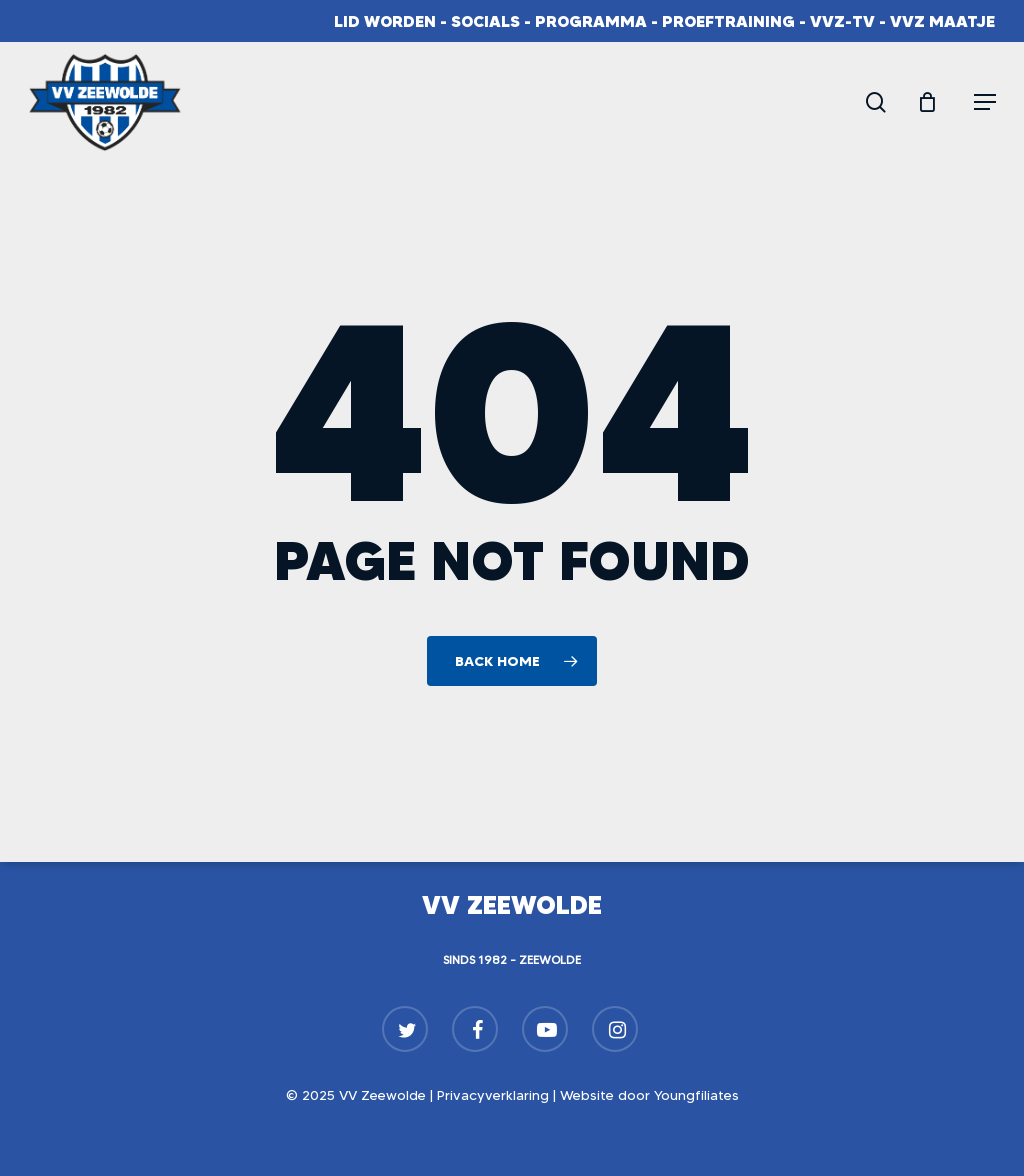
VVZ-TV (842, 21)
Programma (591, 21)
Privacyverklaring (493, 1095)
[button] (985, 102)
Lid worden (385, 21)
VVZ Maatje (942, 21)
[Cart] (935, 102)
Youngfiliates (696, 1095)
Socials (485, 21)
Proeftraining (728, 21)
